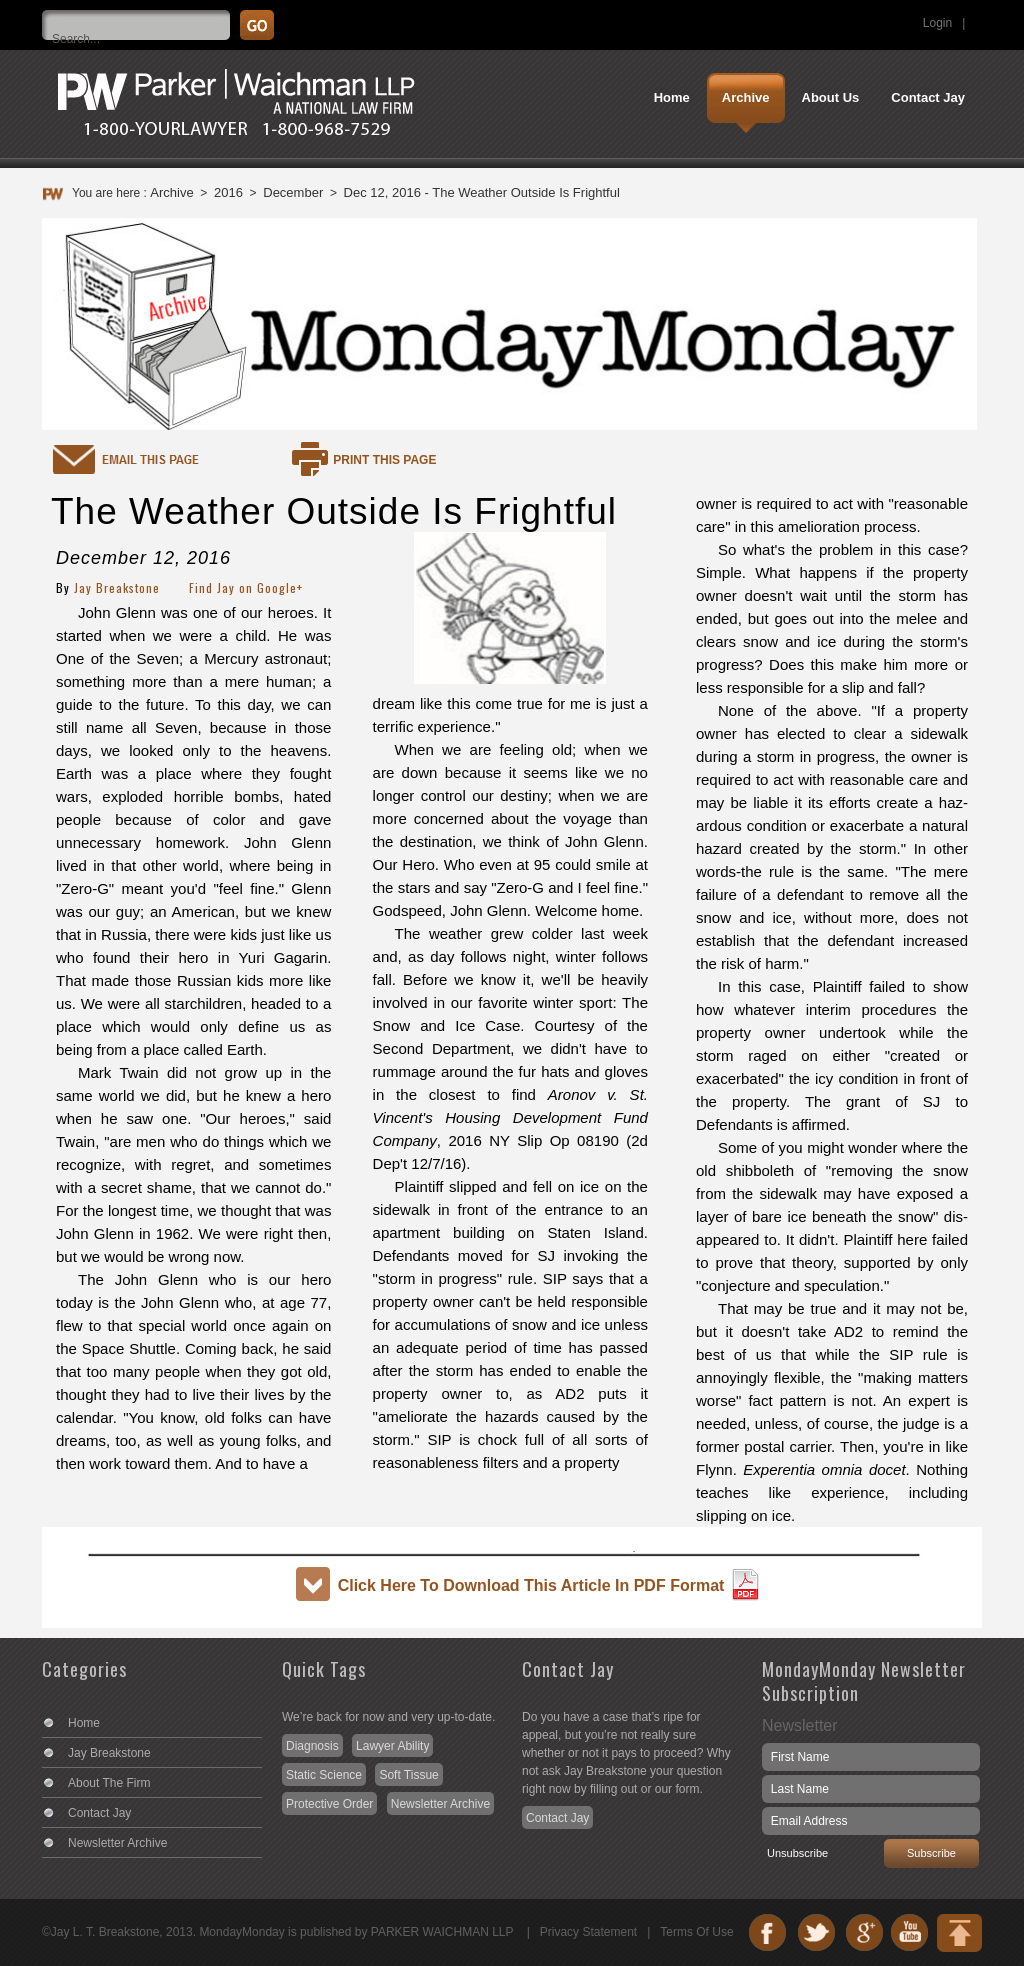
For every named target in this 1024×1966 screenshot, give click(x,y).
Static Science (324, 1775)
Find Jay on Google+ (246, 587)
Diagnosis (312, 1746)
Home (84, 1723)
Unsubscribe (797, 1853)
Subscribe (931, 1853)
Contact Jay (99, 1813)
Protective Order (329, 1804)
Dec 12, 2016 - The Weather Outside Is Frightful (482, 192)
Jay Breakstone (117, 587)
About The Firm (109, 1783)
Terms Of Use (696, 1932)
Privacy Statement (588, 1932)
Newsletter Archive (117, 1843)
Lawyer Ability (392, 1746)
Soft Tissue (408, 1775)
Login (937, 23)
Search (1007, 15)
